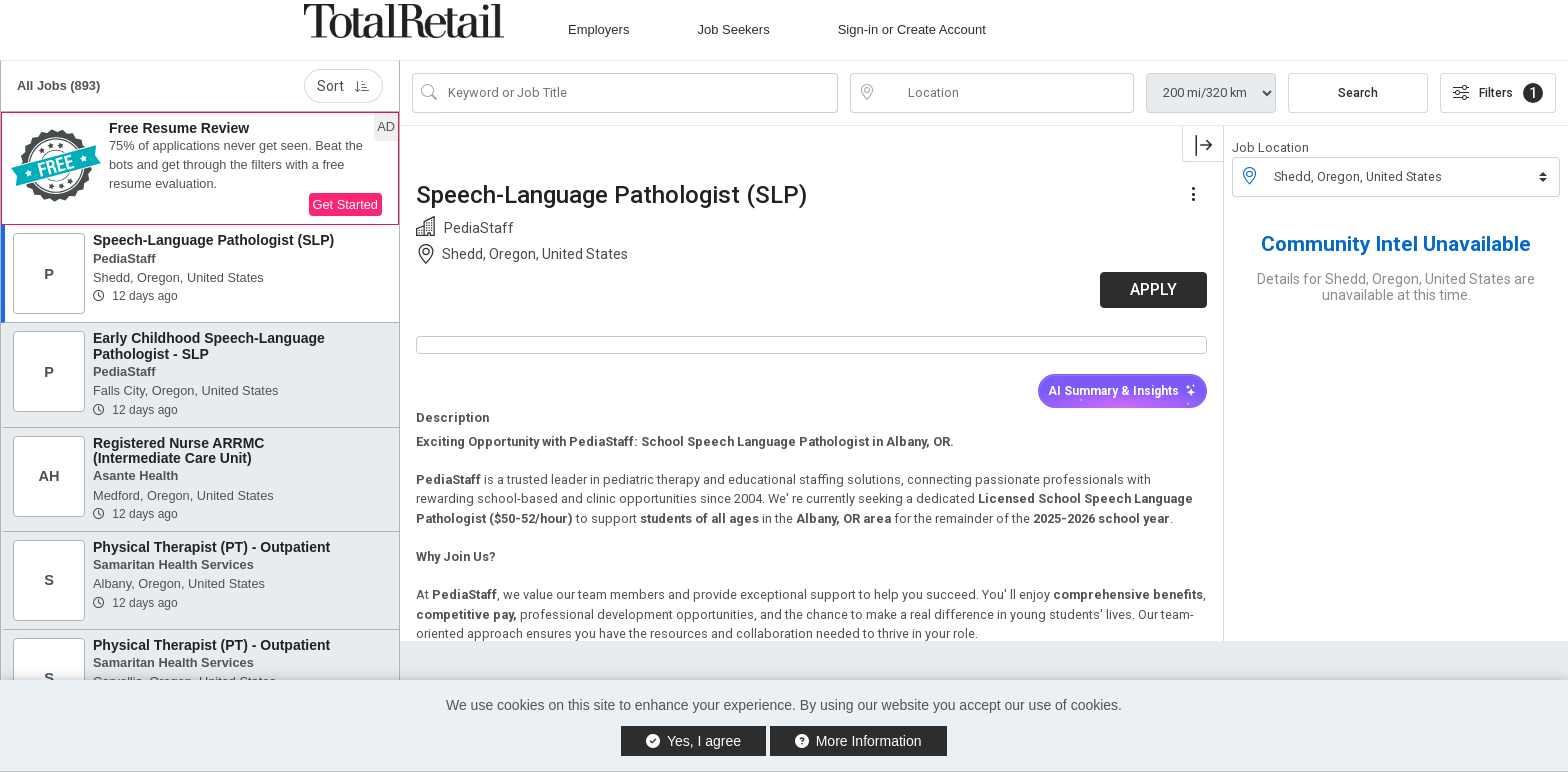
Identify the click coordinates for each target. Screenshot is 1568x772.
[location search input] (1006, 93)
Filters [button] (1498, 93)
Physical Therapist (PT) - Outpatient (211, 547)
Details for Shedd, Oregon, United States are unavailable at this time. (1396, 287)
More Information (858, 741)
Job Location (1270, 147)
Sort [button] (343, 86)
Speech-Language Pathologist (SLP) (213, 240)
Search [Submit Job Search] (1358, 93)
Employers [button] (598, 29)
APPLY (1153, 289)
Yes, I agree (693, 741)
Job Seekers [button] (733, 29)
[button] (200, 169)
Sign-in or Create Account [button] (912, 29)
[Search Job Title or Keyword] (639, 93)
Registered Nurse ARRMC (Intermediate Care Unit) (178, 450)
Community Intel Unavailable (1396, 244)
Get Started (345, 204)
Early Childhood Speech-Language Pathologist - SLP (209, 345)
